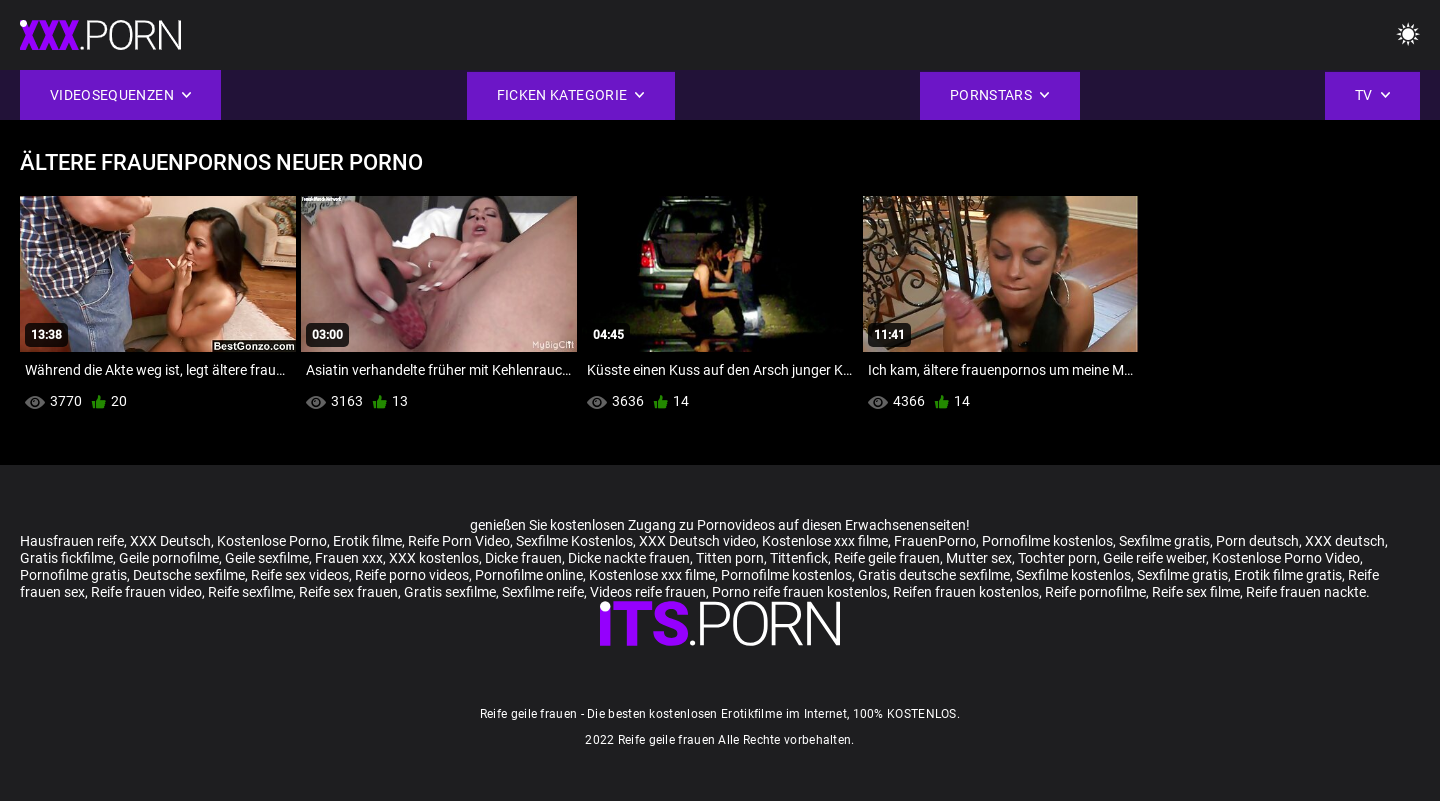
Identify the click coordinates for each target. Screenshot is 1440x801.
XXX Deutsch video (697, 541)
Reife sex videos (300, 575)
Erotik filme (367, 541)
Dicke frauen (523, 558)
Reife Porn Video (459, 541)
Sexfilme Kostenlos (574, 541)
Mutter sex (979, 558)
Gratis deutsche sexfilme (934, 575)
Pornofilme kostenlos (1047, 541)
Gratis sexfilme (450, 592)
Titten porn (730, 558)
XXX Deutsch (170, 541)
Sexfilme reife (543, 592)
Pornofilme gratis (73, 575)
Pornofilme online (529, 575)
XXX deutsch (1345, 541)
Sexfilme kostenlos (1073, 575)
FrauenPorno (935, 541)
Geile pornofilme (169, 558)
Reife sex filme (1196, 592)
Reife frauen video (146, 592)
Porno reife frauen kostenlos (799, 592)
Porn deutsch (1257, 541)
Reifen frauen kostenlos (966, 592)
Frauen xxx (349, 558)
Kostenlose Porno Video (1286, 558)
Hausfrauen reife (72, 541)
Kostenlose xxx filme (825, 541)
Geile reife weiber (1154, 558)
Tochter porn (1057, 558)
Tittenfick (799, 558)
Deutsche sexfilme (189, 575)
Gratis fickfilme (66, 558)
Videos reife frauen (648, 592)
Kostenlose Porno (272, 541)
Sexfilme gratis (1164, 541)
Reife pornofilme (1095, 592)
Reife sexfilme (250, 592)
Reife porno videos (412, 575)
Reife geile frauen (887, 558)
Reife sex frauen (348, 592)
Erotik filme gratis (1288, 575)
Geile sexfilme (267, 558)
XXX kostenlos (434, 558)
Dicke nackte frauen (629, 558)
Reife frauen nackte (1306, 592)
